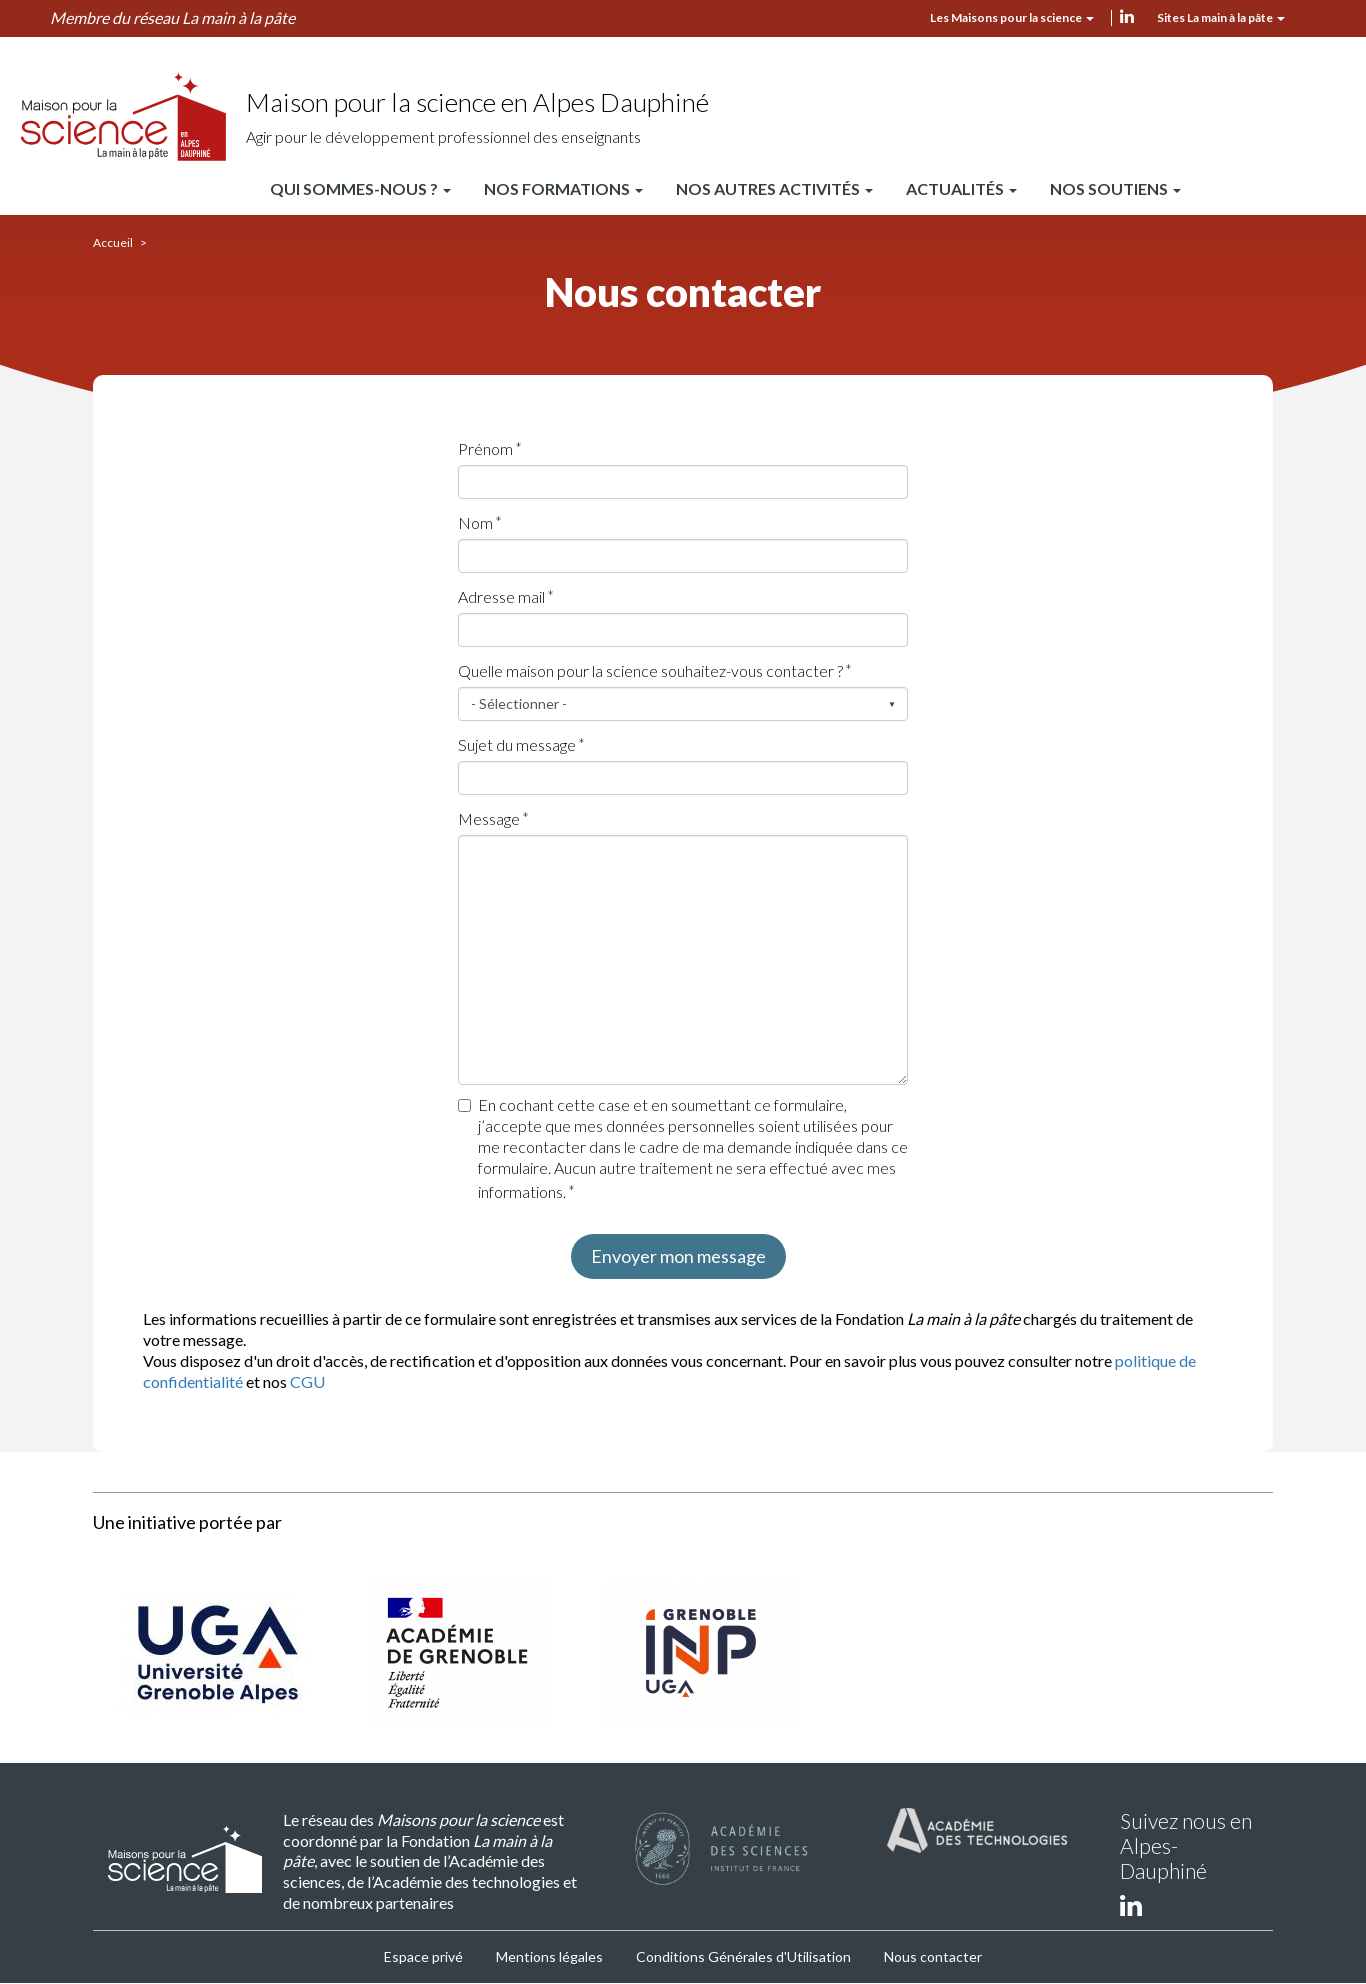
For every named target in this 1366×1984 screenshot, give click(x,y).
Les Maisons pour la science (1012, 17)
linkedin (1127, 16)
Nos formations (563, 188)
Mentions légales (549, 1956)
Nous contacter (933, 1956)
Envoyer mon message (678, 1256)
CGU (307, 1381)
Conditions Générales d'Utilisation (743, 1956)
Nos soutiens (1115, 188)
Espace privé (423, 1956)
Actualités (961, 188)
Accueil (113, 242)
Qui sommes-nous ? (360, 188)
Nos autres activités (774, 188)
